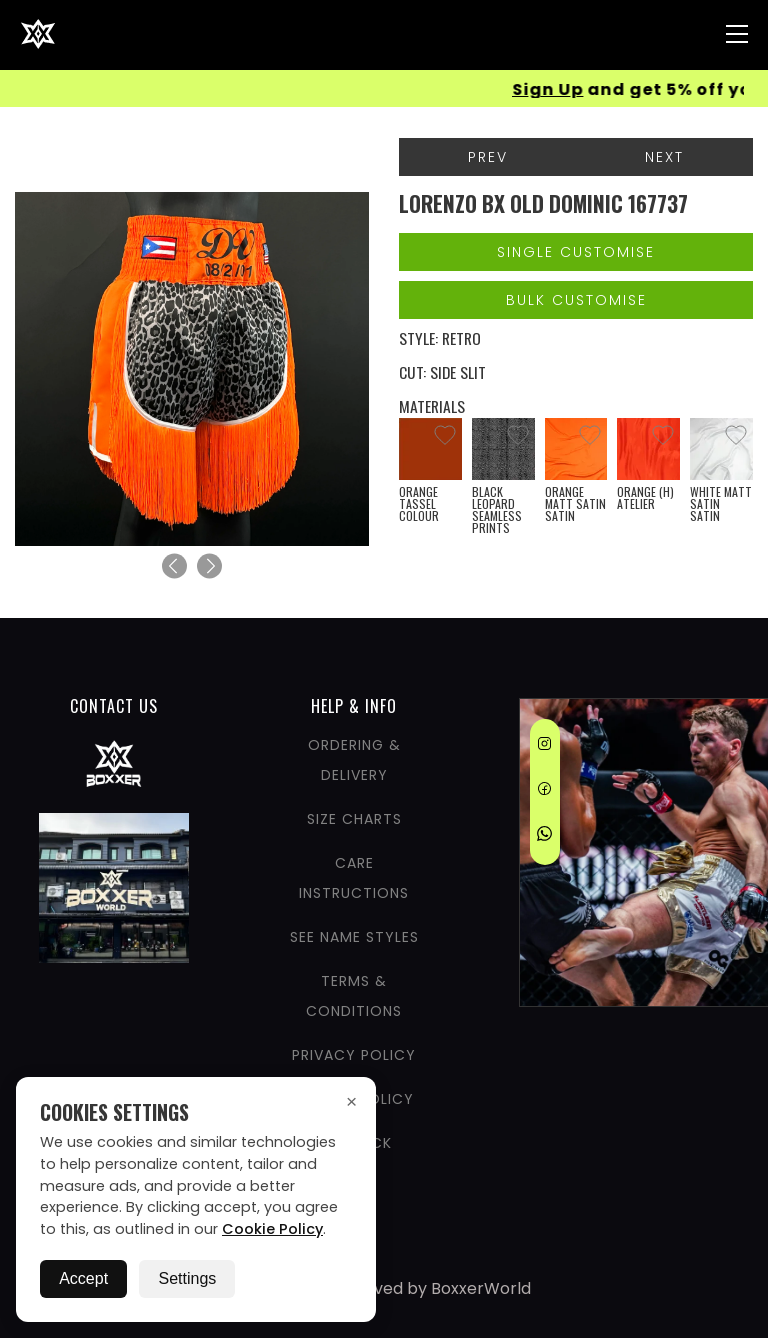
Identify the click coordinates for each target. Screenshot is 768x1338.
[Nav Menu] (737, 34)
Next (664, 157)
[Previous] (174, 566)
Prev (488, 157)
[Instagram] (544, 747)
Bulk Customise (576, 300)
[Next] (209, 566)
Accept (83, 1278)
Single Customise (576, 252)
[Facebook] (544, 792)
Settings (187, 1278)
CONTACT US (114, 706)
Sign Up (553, 89)
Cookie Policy (272, 1229)
